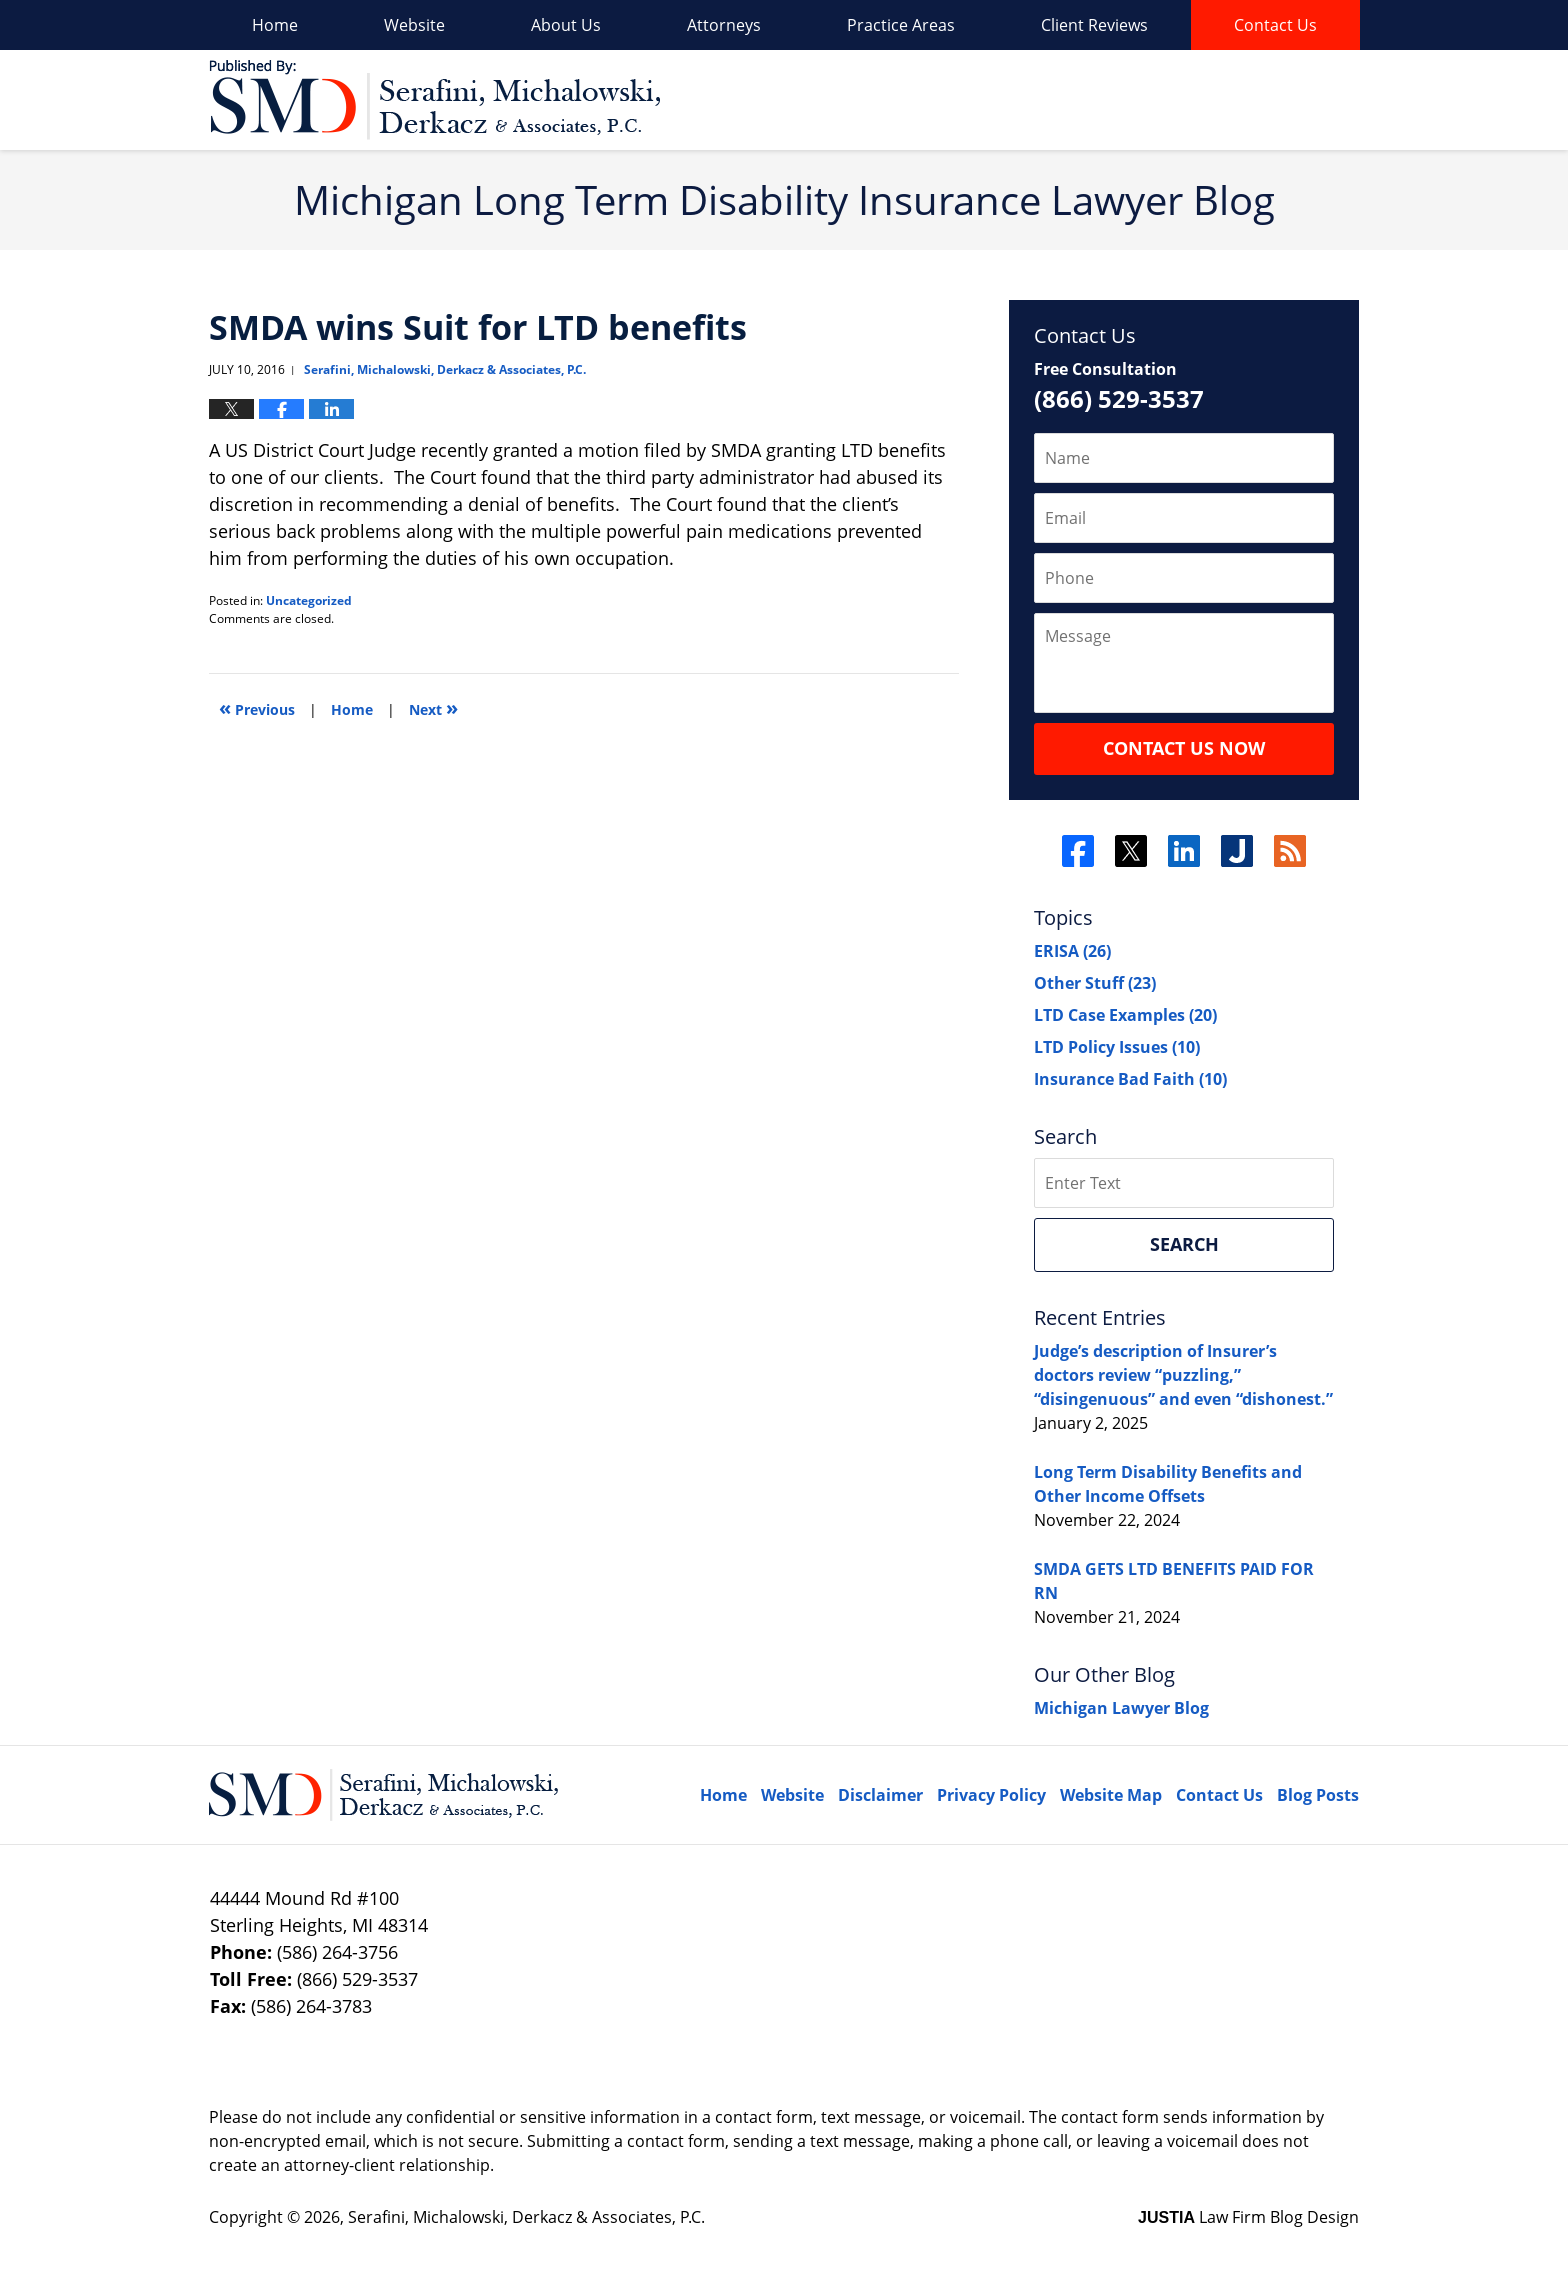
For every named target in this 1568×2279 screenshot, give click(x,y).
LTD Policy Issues (1117, 1047)
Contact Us (1275, 25)
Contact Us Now (1184, 748)
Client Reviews (1094, 25)
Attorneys (724, 25)
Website (414, 25)
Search (1184, 1244)
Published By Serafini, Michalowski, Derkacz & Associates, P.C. (1246, 100)
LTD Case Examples (1125, 1015)
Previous (257, 707)
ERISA (1072, 951)
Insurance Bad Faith (1130, 1079)
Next (433, 707)
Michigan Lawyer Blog (1121, 1708)
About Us (566, 25)
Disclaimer (880, 1795)
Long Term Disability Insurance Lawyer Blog (434, 100)
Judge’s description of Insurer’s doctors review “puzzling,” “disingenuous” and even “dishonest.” (1183, 1375)
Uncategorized (309, 600)
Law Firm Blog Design (1248, 2217)
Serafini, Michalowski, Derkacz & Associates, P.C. (526, 2217)
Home (275, 25)
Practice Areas (901, 25)
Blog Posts (1318, 1795)
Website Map (1111, 1795)
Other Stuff (1095, 983)
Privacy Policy (991, 1795)
